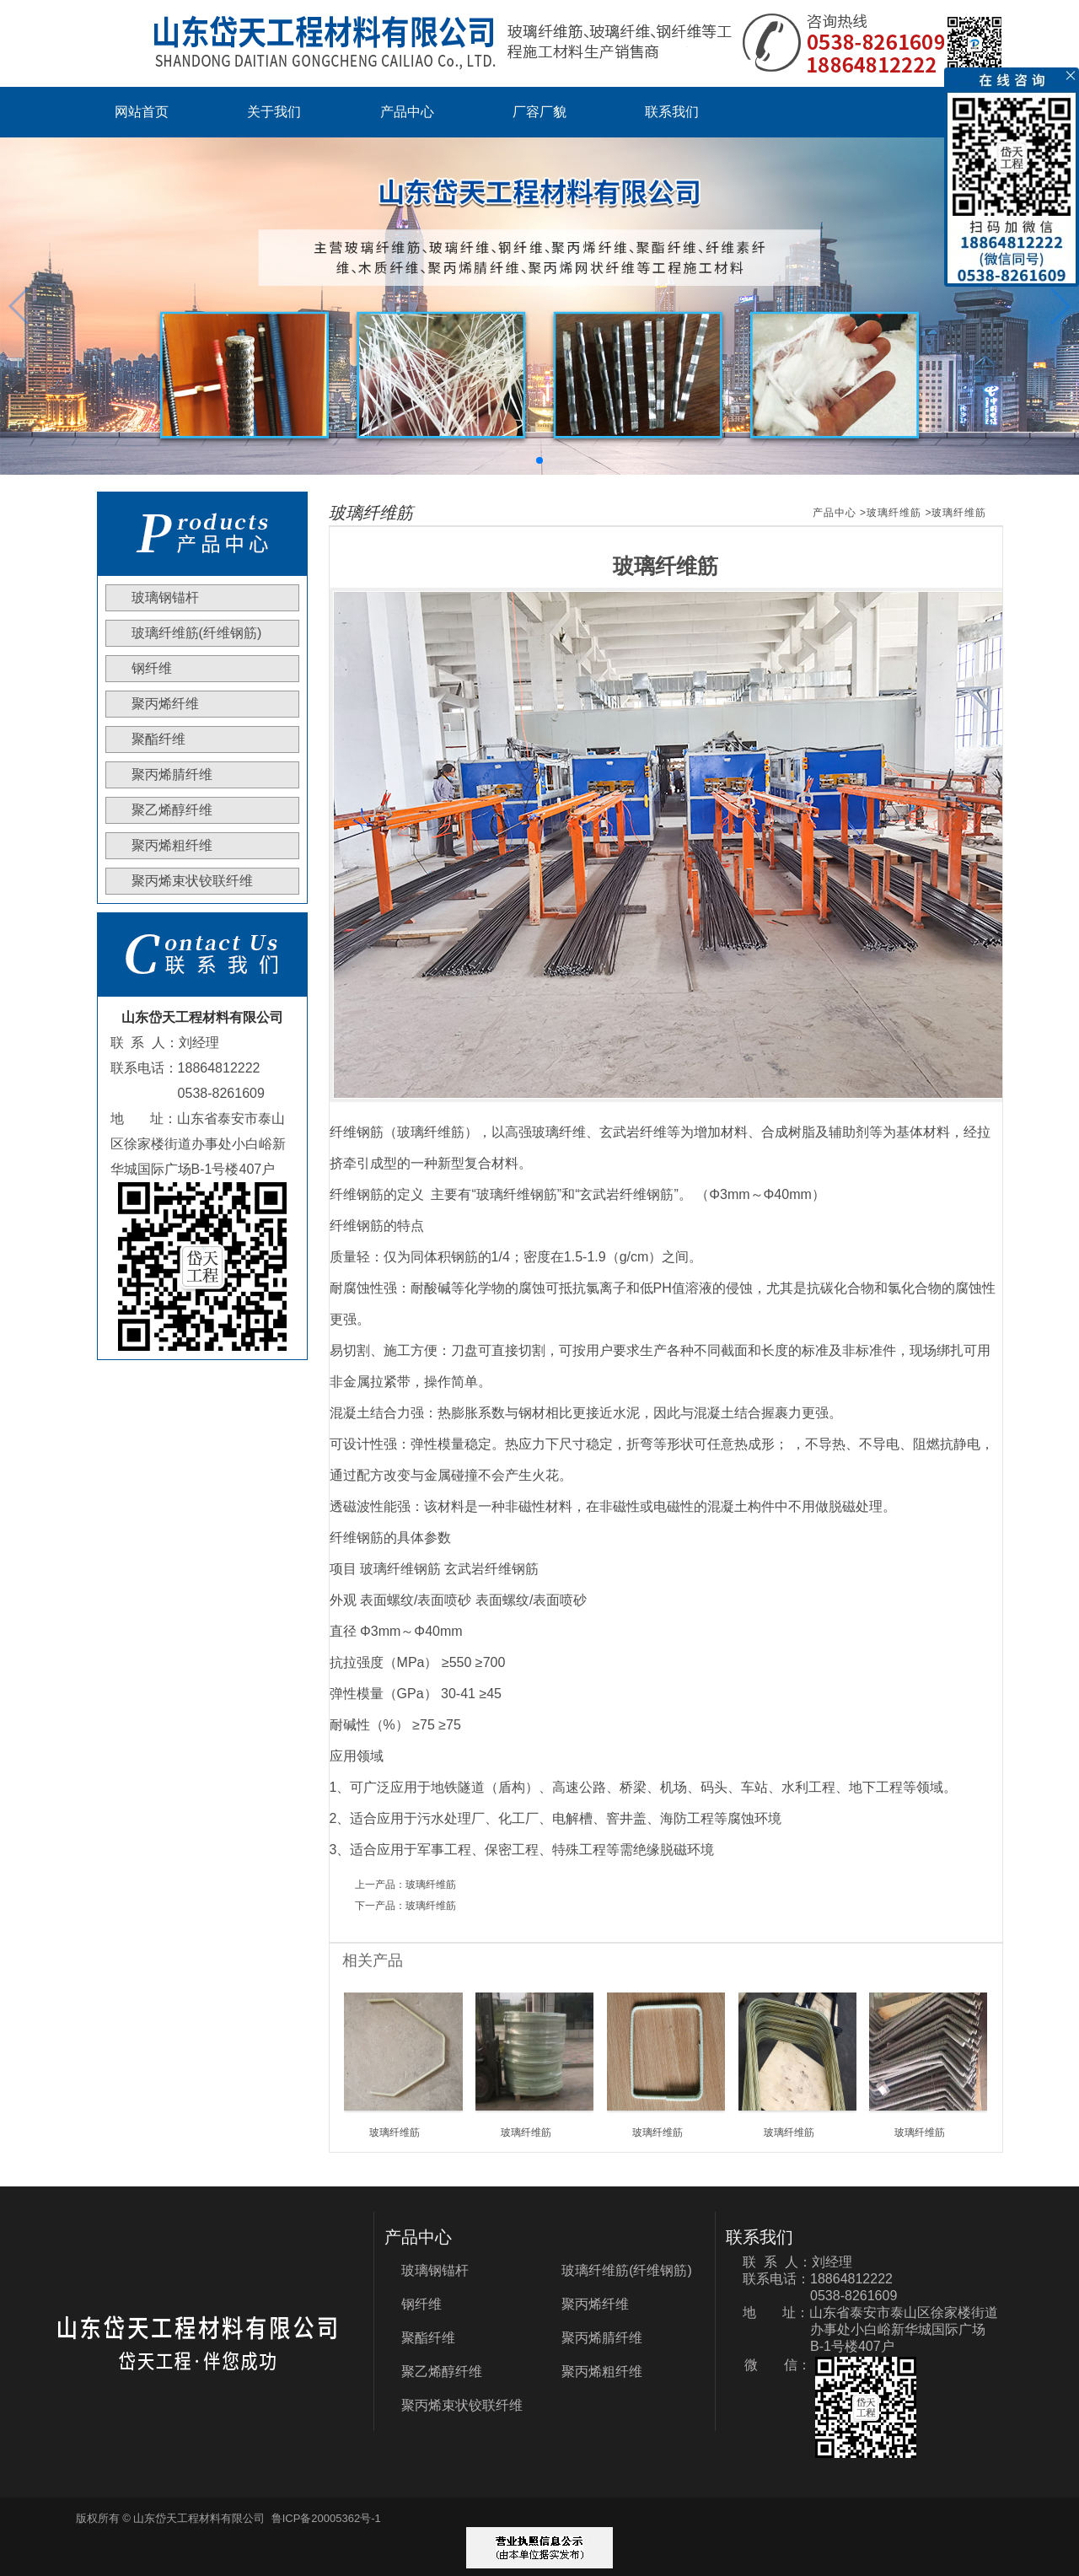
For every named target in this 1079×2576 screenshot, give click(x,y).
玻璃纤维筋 (894, 513)
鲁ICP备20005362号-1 (326, 2518)
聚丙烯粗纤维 (172, 845)
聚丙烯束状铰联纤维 (192, 881)
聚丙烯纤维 (165, 703)
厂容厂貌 (539, 112)
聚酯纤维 (158, 739)
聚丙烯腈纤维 (172, 774)
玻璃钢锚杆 (165, 597)
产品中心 (407, 112)
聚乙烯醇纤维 (172, 810)
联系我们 (672, 112)
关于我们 (274, 112)
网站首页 (142, 112)
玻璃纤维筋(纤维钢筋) (197, 633)
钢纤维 (152, 668)
